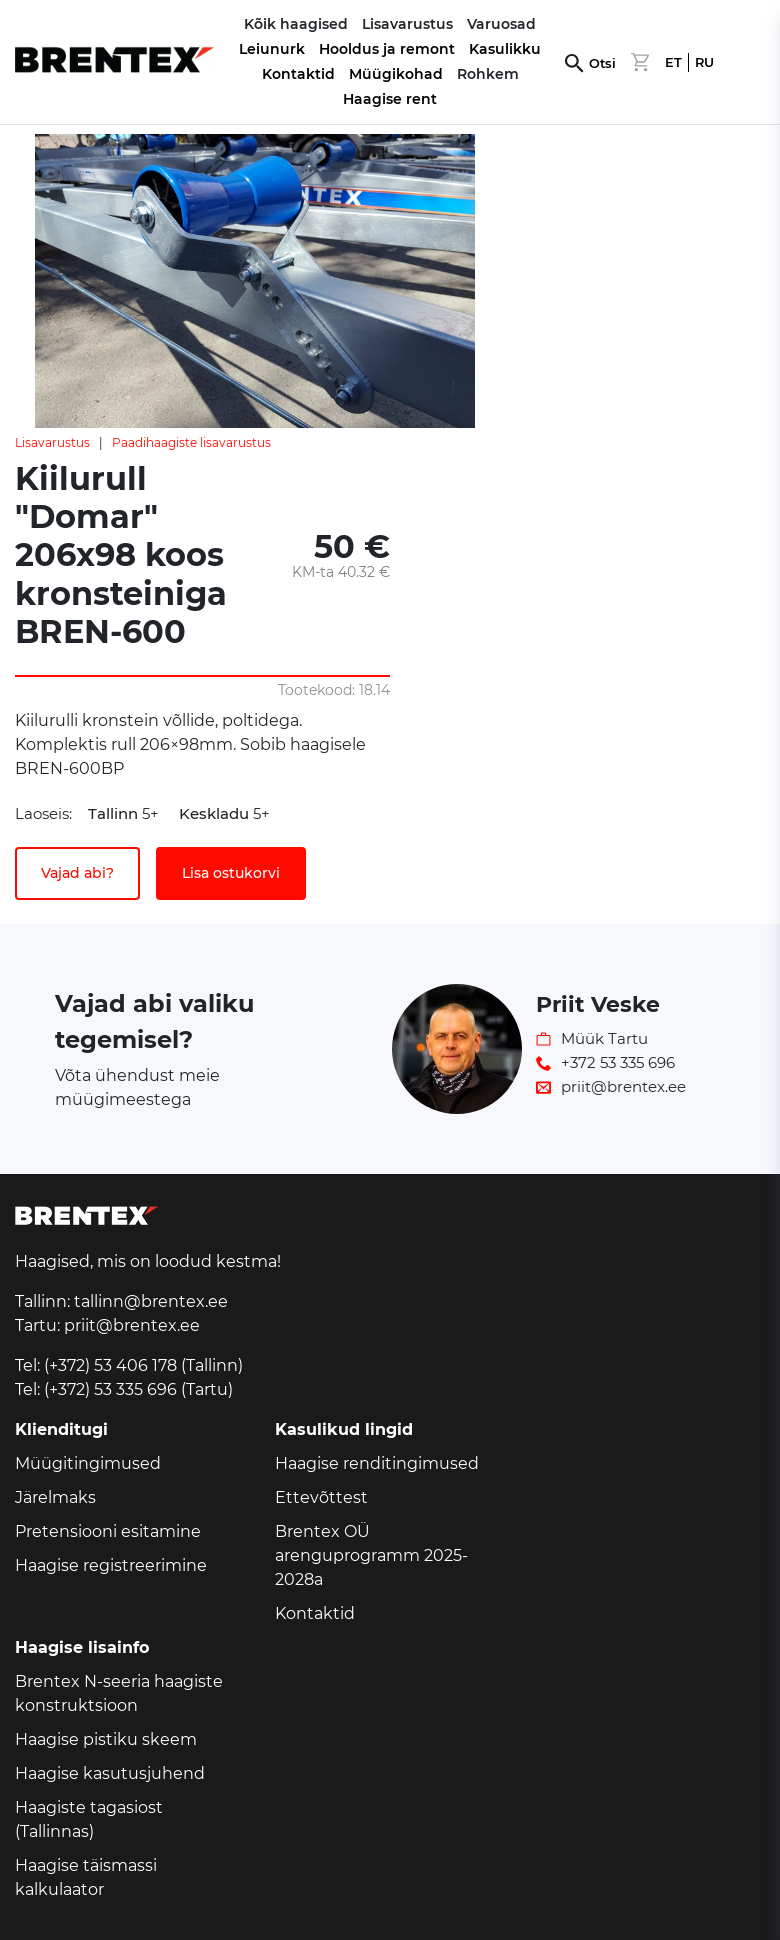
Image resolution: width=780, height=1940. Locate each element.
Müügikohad (396, 74)
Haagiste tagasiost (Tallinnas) (89, 1819)
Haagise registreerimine (111, 1565)
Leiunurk (272, 49)
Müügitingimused (88, 1463)
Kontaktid (298, 74)
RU (704, 62)
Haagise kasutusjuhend (110, 1773)
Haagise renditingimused (377, 1463)
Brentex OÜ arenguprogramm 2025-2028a (371, 1555)
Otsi (602, 63)
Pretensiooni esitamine (108, 1531)
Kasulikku (505, 49)
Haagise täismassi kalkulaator (86, 1877)
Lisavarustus (52, 442)
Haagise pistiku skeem (106, 1739)
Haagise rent (390, 99)
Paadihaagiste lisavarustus (191, 442)
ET (673, 62)
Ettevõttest (321, 1497)
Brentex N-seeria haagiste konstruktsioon (119, 1693)
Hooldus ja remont (387, 49)
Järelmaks (55, 1497)
